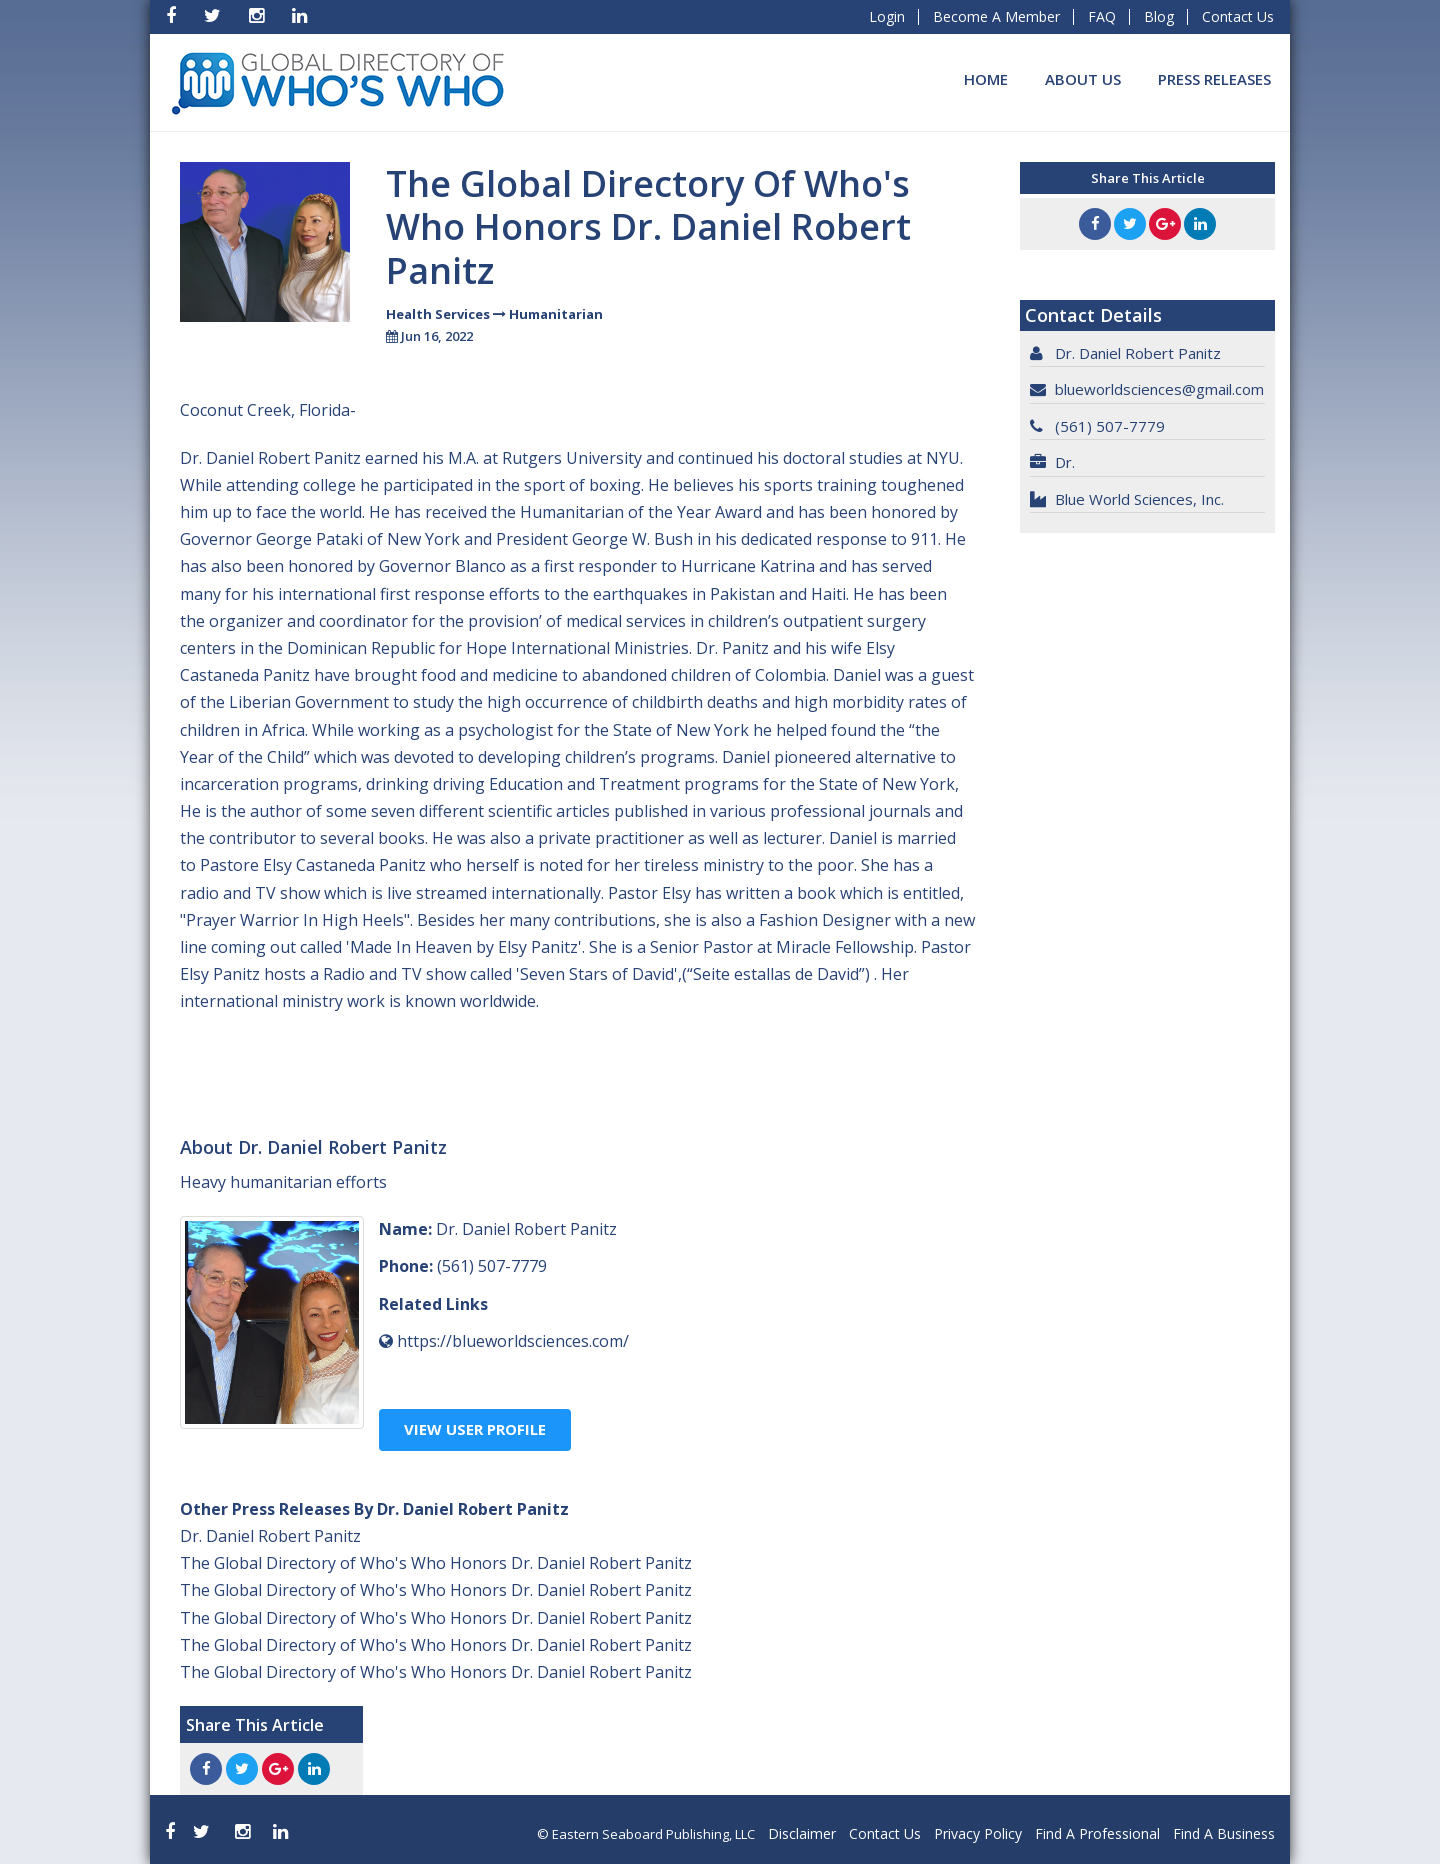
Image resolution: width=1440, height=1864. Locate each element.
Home (986, 79)
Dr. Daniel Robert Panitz (270, 1536)
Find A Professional (1097, 1833)
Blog (1159, 16)
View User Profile (475, 1429)
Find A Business (1224, 1833)
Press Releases (1214, 79)
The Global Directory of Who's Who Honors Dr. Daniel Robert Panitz (436, 1563)
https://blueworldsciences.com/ (513, 1341)
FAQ (1102, 16)
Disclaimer (802, 1833)
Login (887, 16)
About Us (1083, 79)
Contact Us (1238, 16)
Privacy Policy (978, 1833)
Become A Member (996, 16)
